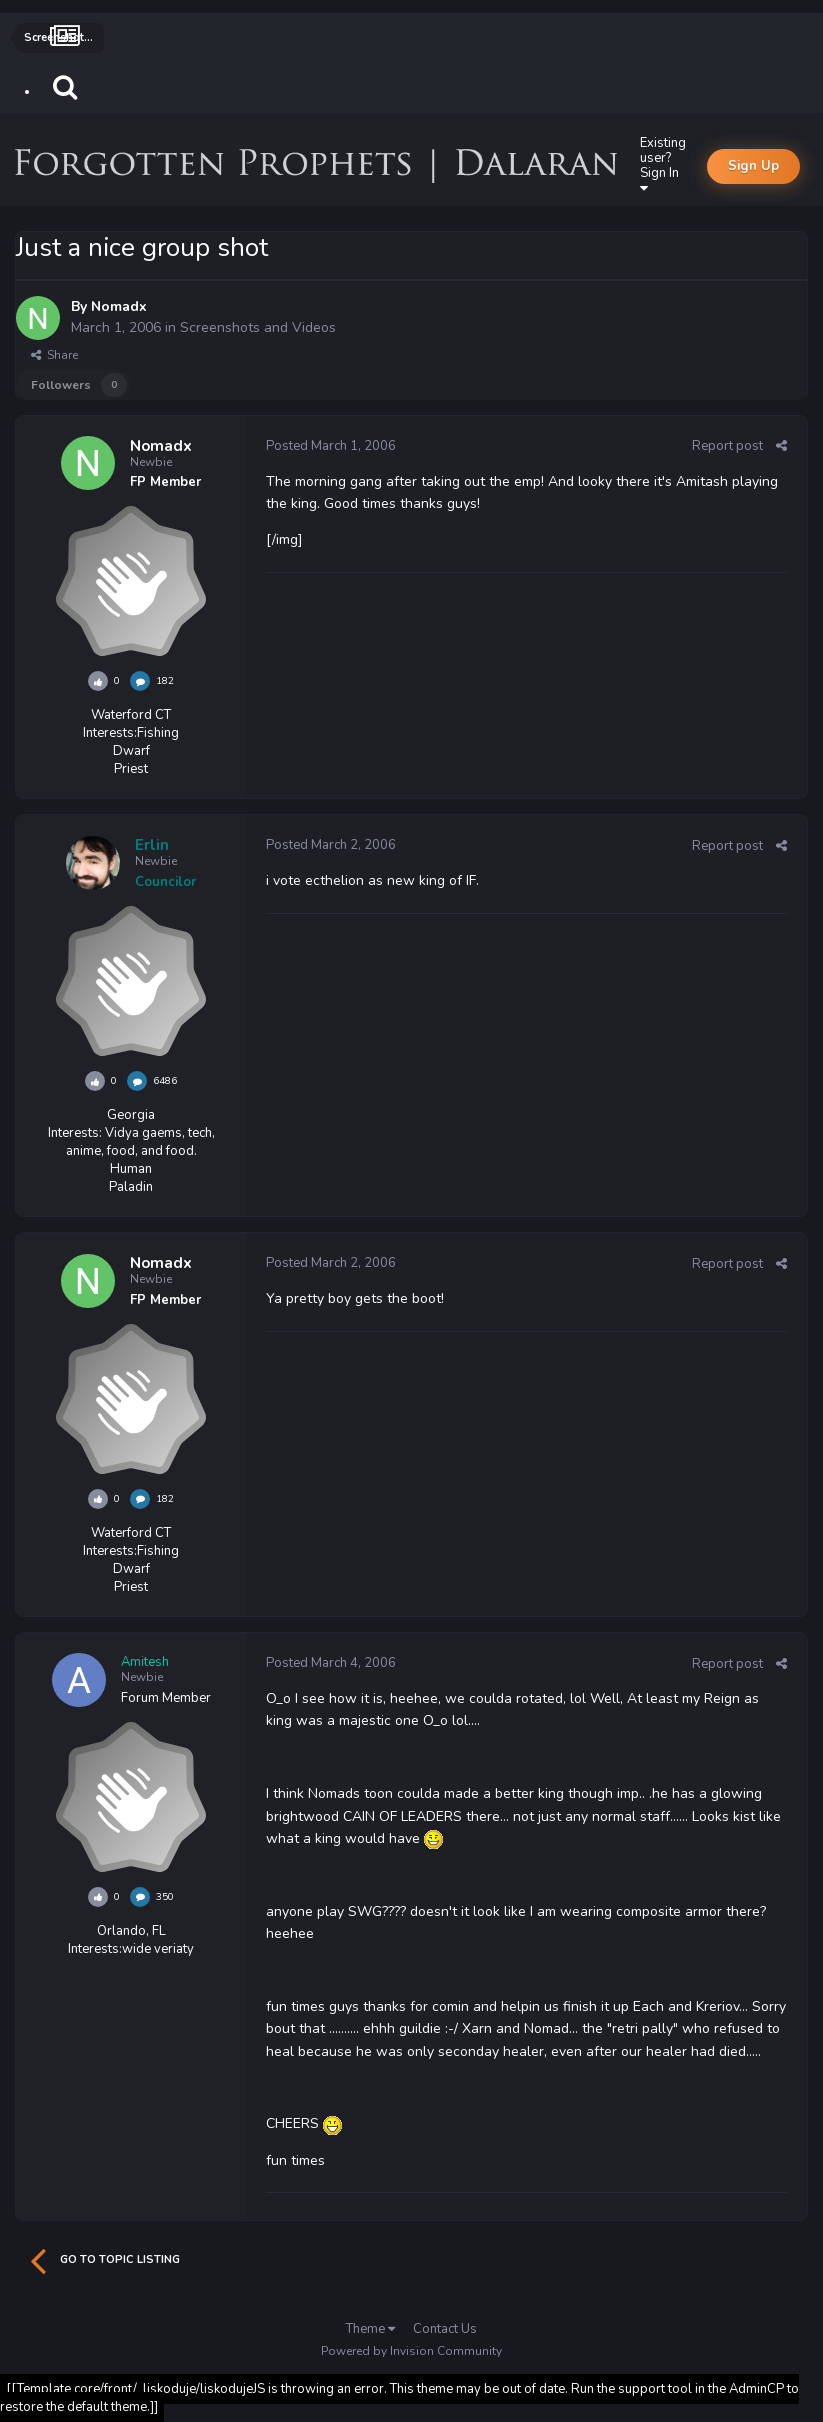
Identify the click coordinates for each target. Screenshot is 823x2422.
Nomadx (119, 306)
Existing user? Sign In (663, 164)
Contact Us (445, 2329)
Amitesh (145, 1662)
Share (54, 355)
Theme (370, 2329)
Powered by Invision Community (411, 2351)
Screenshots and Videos (258, 327)
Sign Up (753, 166)
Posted (331, 446)
